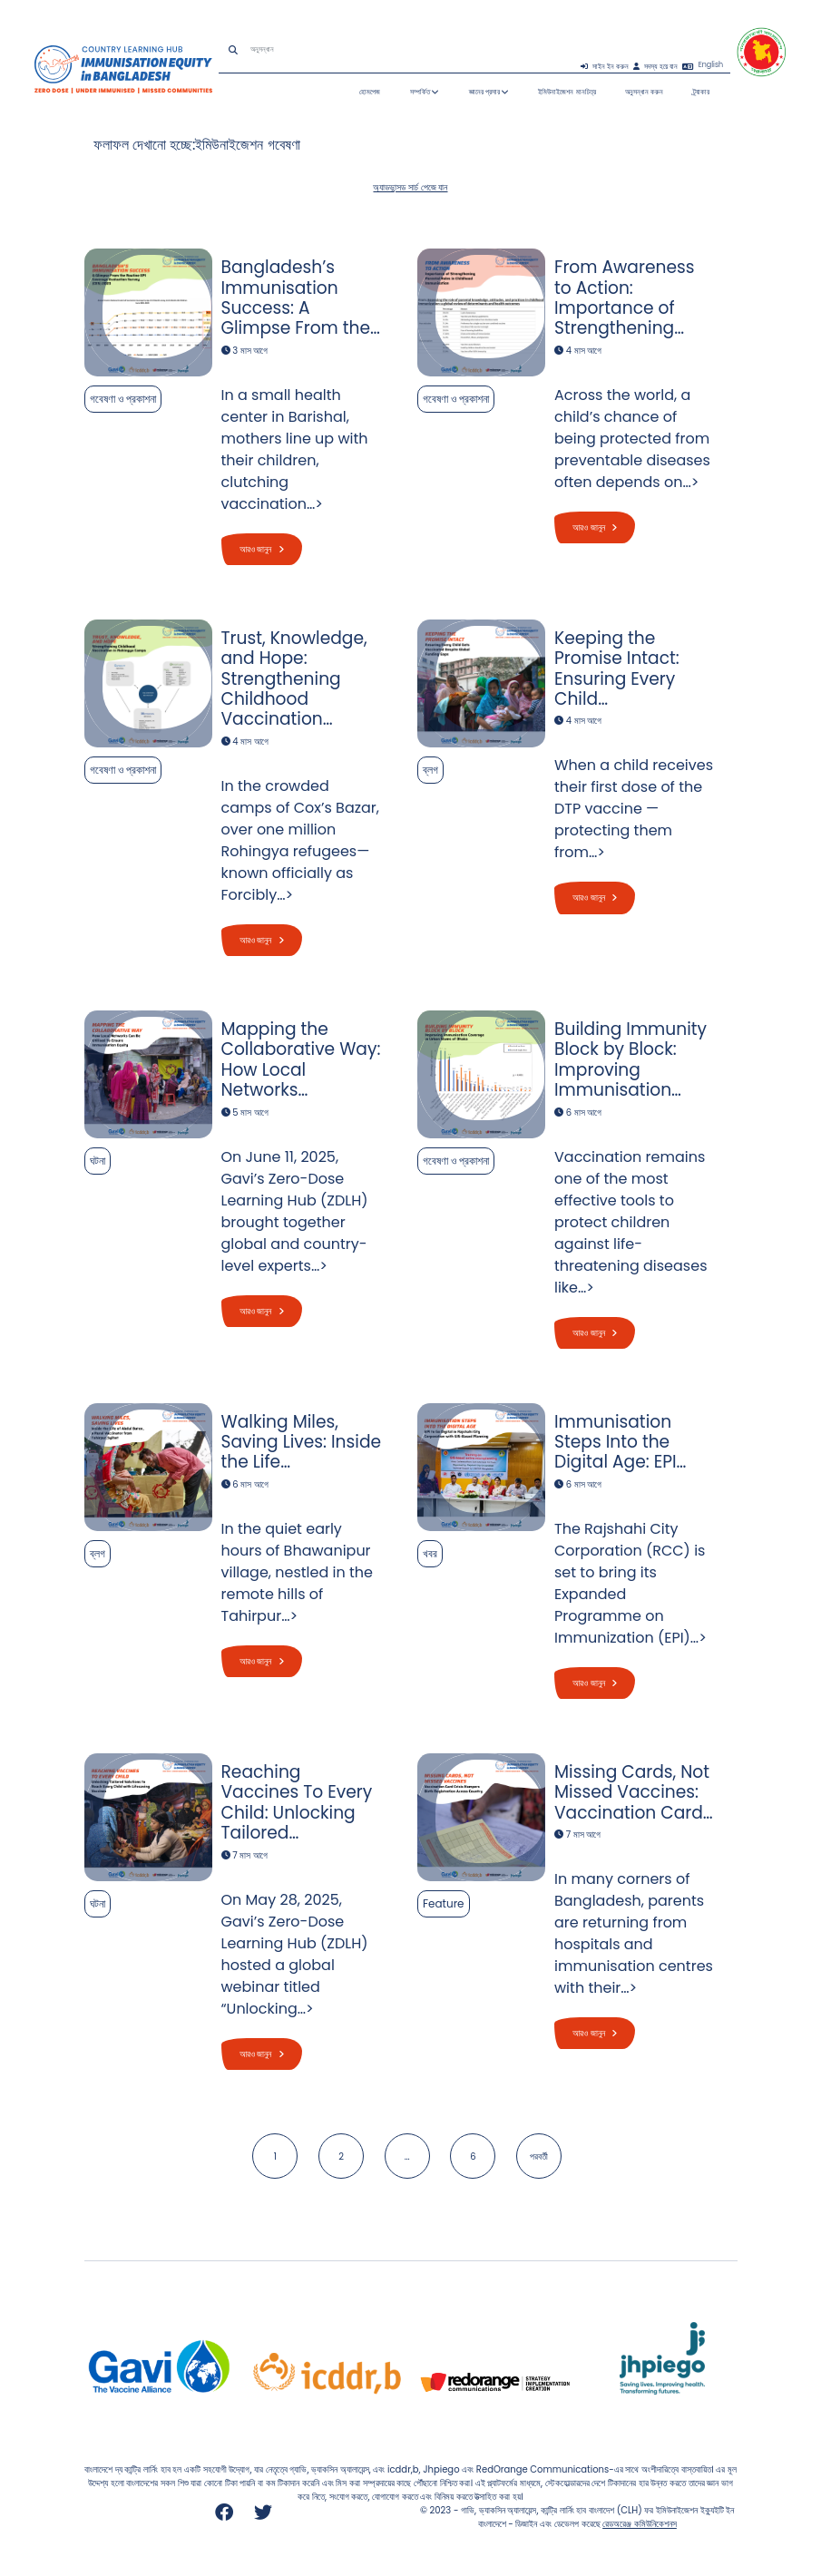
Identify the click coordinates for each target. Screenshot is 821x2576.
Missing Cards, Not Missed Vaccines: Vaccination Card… (633, 1792)
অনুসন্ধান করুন (644, 92)
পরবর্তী (539, 2155)
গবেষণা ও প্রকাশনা (123, 398)
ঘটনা (97, 1160)
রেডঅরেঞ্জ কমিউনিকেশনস (639, 2524)
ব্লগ (430, 769)
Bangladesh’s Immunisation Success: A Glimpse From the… (300, 297)
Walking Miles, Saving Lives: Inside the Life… (301, 1441)
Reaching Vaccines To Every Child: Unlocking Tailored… (297, 1802)
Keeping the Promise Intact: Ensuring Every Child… (616, 668)
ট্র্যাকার (701, 92)
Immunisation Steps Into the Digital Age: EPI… (620, 1441)
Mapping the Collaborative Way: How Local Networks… (301, 1059)
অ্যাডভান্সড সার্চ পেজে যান (410, 187)
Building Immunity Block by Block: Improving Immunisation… (630, 1059)
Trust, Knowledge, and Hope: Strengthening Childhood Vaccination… (294, 679)
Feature (443, 1903)
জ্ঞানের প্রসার (489, 92)
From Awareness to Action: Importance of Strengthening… (624, 297)
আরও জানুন (261, 549)
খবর (430, 1552)
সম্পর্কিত (424, 92)
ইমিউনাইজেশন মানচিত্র (566, 92)
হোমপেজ (369, 92)
